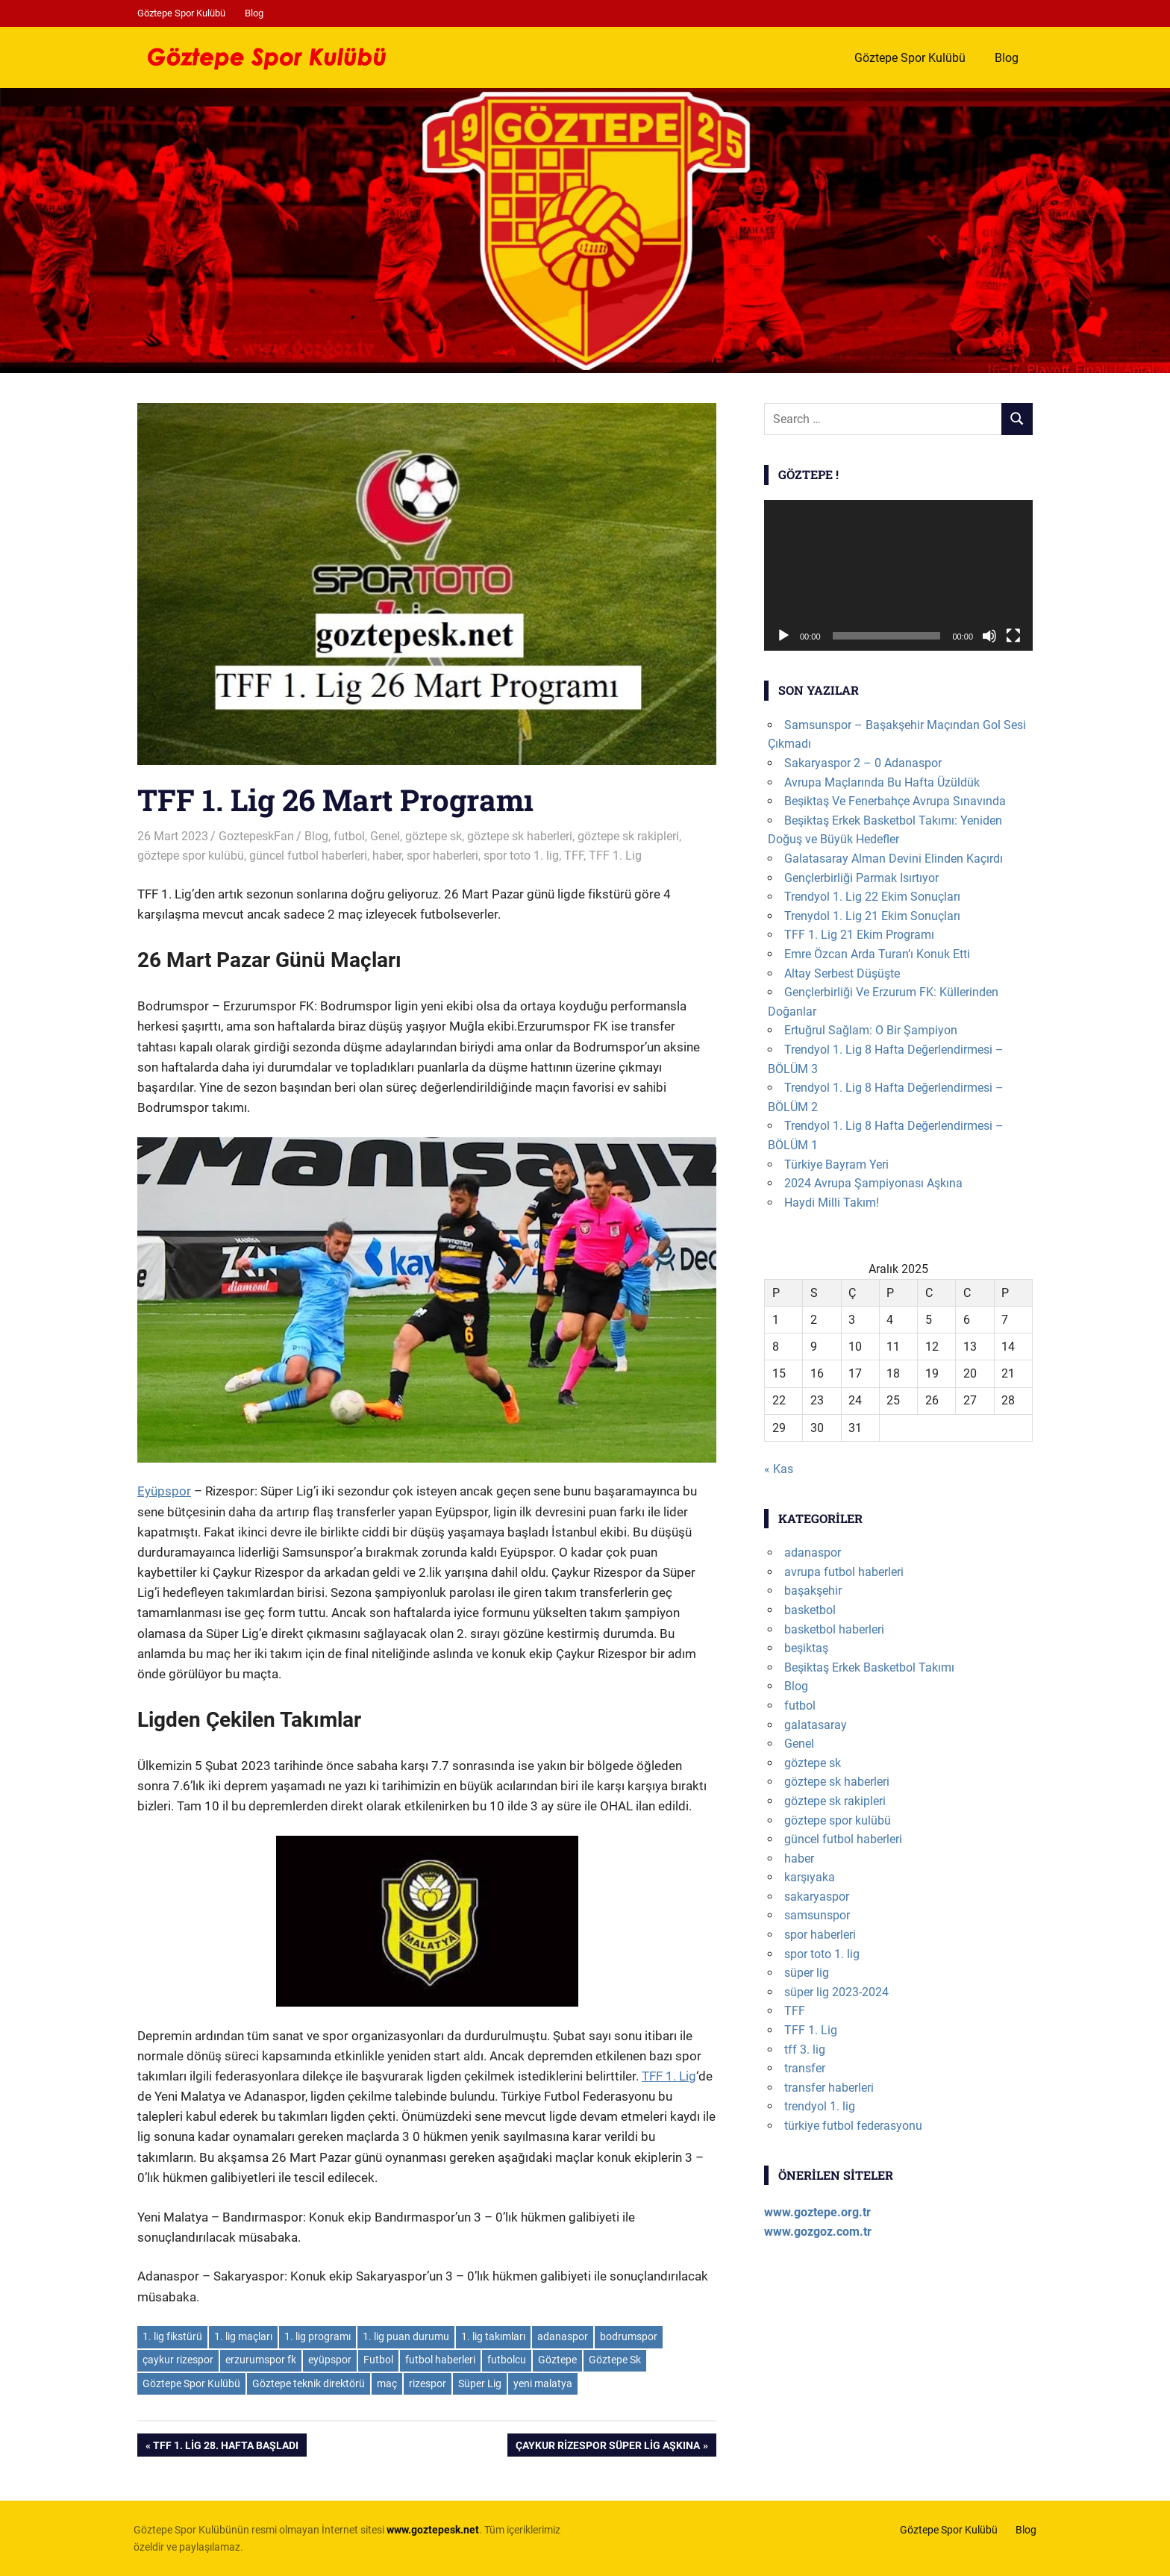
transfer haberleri (829, 2088)
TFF (574, 855)
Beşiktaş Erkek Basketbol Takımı (869, 1667)
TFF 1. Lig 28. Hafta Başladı (225, 2446)
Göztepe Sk (615, 2360)
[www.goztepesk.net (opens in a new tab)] (433, 2530)
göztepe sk (433, 836)
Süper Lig (479, 2383)
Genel (385, 836)
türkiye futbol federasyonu (853, 2126)
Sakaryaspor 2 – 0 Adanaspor (863, 763)
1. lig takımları (493, 2336)
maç (387, 2383)
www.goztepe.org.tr (817, 2212)
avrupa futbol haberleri (844, 1572)
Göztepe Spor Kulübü (181, 13)
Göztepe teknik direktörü (308, 2383)
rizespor (427, 2383)
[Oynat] (783, 635)
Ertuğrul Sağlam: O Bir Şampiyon (870, 1030)
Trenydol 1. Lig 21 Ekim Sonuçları (872, 916)
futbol (349, 836)
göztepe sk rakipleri (628, 836)
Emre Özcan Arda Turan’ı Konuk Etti (877, 954)
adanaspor (562, 2336)
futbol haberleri (440, 2360)
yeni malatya (542, 2383)
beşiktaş (806, 1648)
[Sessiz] (989, 635)
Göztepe (557, 2360)
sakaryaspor (816, 1896)
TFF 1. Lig (615, 855)
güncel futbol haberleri (308, 855)
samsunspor (817, 1915)
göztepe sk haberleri (519, 836)
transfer (804, 2068)
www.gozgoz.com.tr (818, 2232)
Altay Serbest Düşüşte (842, 973)
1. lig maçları (243, 2336)
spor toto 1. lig (521, 855)
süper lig (806, 1973)
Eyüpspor (164, 1491)
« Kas (778, 1469)
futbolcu (506, 2360)
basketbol (810, 1610)
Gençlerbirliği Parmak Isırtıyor (861, 878)
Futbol (378, 2360)
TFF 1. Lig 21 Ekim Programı (859, 935)
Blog (254, 13)
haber (386, 855)
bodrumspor (628, 2336)
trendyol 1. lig (819, 2106)
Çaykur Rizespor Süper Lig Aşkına (607, 2446)
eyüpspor (329, 2360)
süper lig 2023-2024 (836, 1992)
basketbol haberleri (834, 1629)
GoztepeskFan (256, 836)
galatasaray (815, 1725)
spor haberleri (442, 855)
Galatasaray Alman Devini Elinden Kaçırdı (893, 858)
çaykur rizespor (178, 2360)
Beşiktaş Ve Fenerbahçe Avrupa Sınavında (895, 801)
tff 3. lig (804, 2049)
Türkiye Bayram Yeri (836, 1164)
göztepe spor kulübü (190, 855)
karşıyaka (809, 1877)
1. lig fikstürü (172, 2336)
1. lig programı (317, 2336)
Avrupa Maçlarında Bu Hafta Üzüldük (882, 782)
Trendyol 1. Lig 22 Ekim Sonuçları (872, 897)
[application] (898, 575)
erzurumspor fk (260, 2360)
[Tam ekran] (1013, 635)
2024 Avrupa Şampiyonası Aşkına (873, 1183)
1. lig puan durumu (406, 2336)
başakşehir (813, 1591)
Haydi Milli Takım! (831, 1202)
